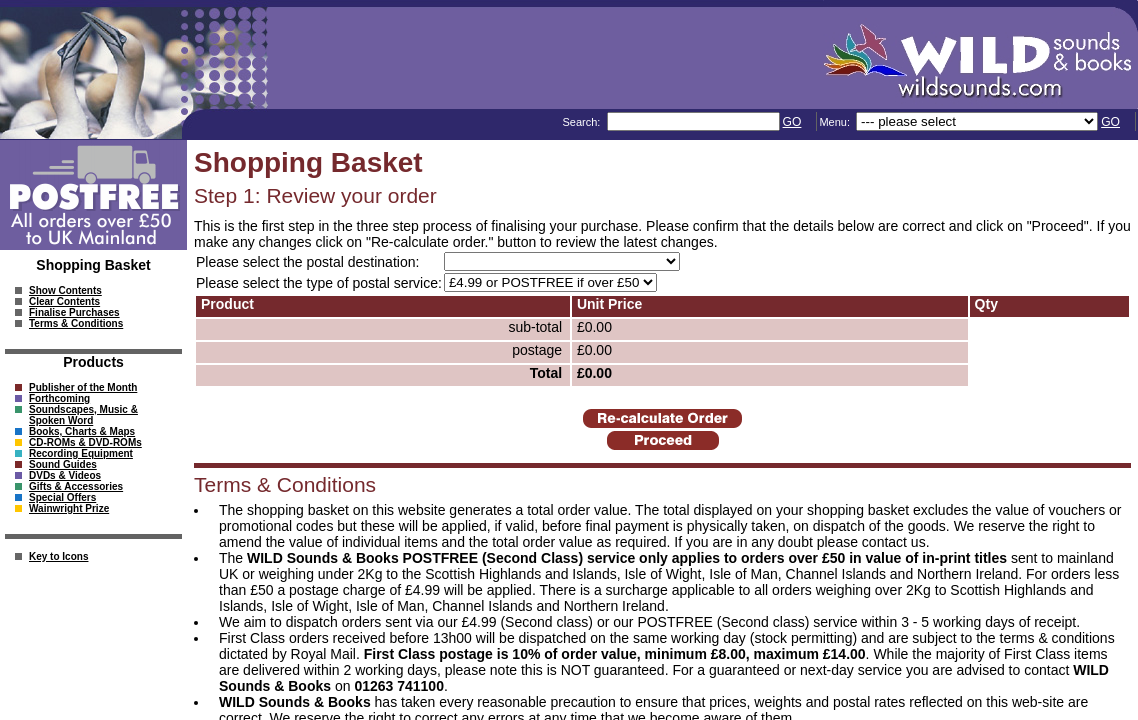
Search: (582, 122)
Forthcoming (59, 398)
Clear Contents (64, 301)
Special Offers (62, 497)
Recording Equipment (81, 453)
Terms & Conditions (76, 323)
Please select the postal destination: (307, 262)
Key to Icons (58, 556)
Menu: (836, 122)
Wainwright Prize (69, 508)
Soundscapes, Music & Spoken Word (83, 415)
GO (792, 122)
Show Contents (65, 290)
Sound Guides (63, 464)
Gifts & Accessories (76, 486)
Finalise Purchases (74, 312)
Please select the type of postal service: (319, 283)
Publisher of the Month (83, 387)
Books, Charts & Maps (82, 431)
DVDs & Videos (65, 475)
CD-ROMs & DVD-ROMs (85, 442)
